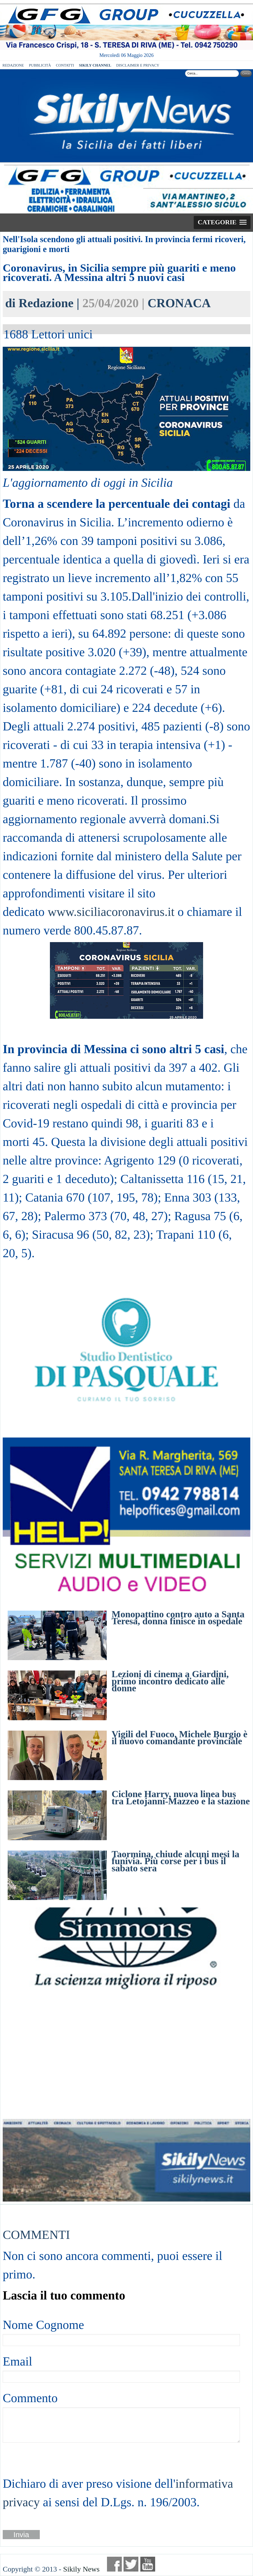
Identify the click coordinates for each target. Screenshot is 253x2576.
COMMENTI (36, 2235)
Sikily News (81, 2569)
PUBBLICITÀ (40, 65)
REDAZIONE (13, 65)
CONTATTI (65, 65)
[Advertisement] (126, 2054)
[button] (222, 222)
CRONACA (179, 303)
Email (17, 2361)
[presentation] (40, 2458)
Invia (21, 2534)
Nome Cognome (43, 2325)
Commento (30, 2398)
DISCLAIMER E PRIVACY (137, 65)
